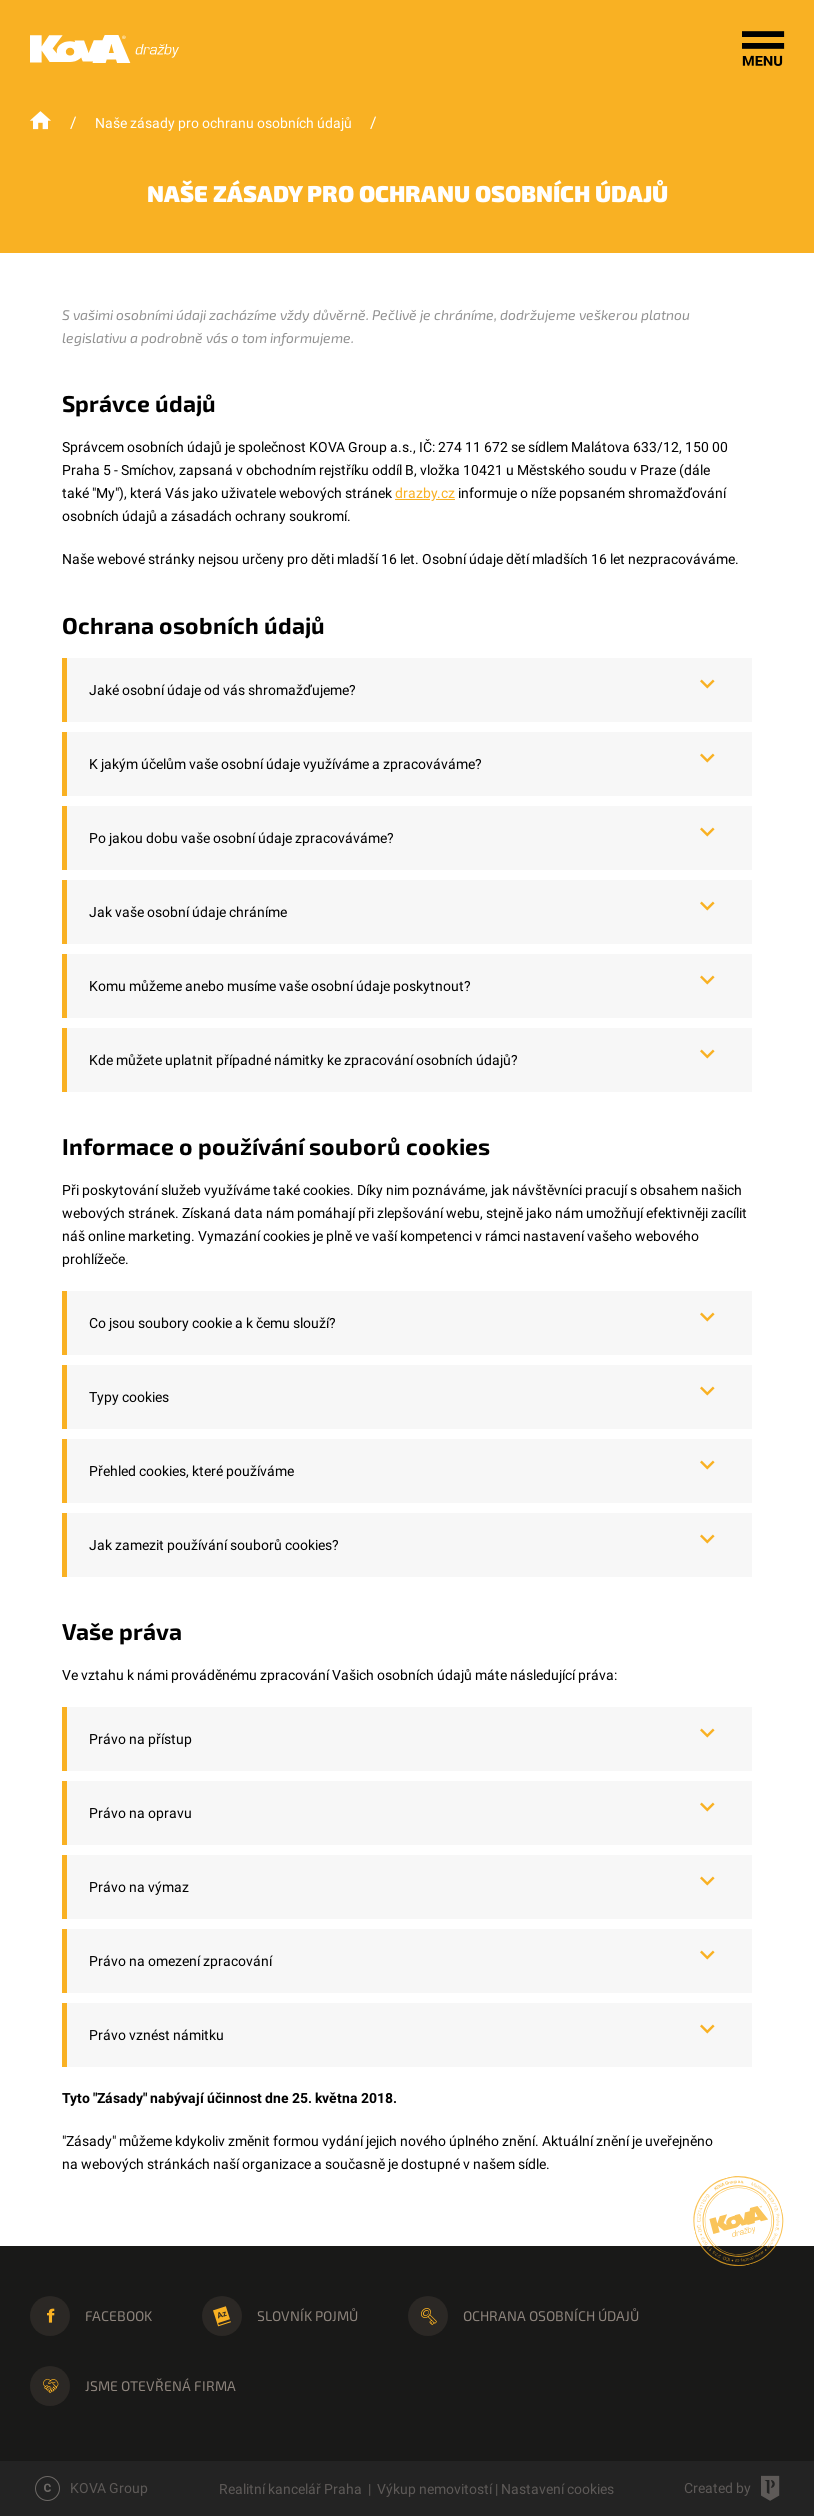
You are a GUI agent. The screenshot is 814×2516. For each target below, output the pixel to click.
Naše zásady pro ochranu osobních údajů (223, 123)
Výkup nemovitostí (434, 2489)
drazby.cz (425, 493)
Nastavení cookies (557, 2489)
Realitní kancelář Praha (290, 2489)
